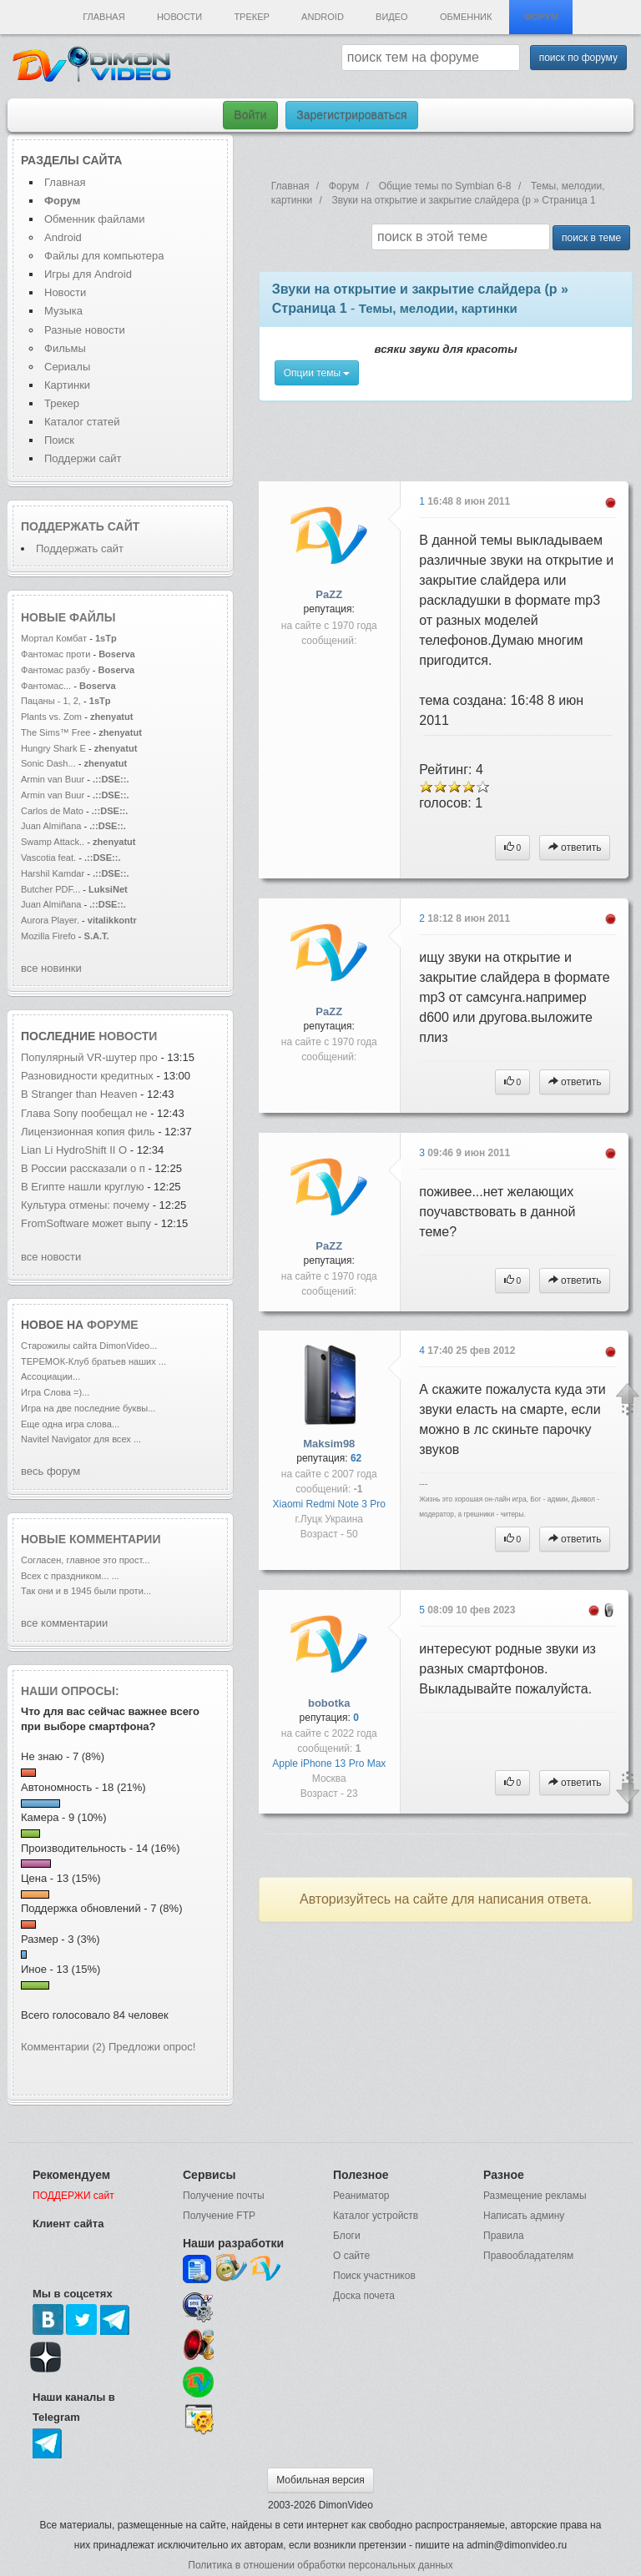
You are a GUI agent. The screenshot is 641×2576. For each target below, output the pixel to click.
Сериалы (67, 366)
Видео (392, 17)
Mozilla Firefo (48, 936)
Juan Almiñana (52, 826)
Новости (179, 17)
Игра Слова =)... (55, 1392)
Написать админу (523, 2215)
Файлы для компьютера (104, 255)
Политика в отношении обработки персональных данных (320, 2565)
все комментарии (64, 1623)
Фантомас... (46, 686)
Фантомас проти (55, 654)
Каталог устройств (375, 2215)
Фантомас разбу (55, 670)
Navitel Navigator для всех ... (81, 1439)
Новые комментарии (91, 1539)
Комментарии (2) (63, 2046)
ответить (575, 847)
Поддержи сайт (82, 458)
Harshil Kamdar (52, 873)
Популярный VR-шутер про (89, 1057)
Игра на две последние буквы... (88, 1408)
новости (127, 1036)
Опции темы (317, 373)
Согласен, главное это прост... (85, 1560)
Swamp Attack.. (52, 842)
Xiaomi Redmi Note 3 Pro (329, 1504)
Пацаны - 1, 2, (51, 701)
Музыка (63, 310)
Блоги (347, 2235)
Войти (250, 115)
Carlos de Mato (52, 811)
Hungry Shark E (53, 748)
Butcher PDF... (50, 889)
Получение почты (224, 2195)
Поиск (59, 440)
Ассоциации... (50, 1376)
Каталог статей (81, 421)
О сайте (351, 2256)
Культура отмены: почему (85, 1205)
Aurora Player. (50, 920)
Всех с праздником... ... (70, 1576)
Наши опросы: (70, 1691)
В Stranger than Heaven (80, 1094)
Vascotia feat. (48, 858)
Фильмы (65, 348)
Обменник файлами (94, 219)
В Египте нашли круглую (84, 1186)
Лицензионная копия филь (88, 1131)
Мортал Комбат (55, 638)
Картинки (67, 385)
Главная (103, 17)
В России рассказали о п (83, 1168)
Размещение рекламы (535, 2195)
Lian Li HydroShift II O (74, 1150)
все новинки (51, 968)
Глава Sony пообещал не (85, 1113)
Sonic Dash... (48, 763)
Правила (503, 2235)
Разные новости (84, 330)
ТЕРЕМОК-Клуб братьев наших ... (93, 1361)
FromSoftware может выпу (86, 1223)
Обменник (466, 17)
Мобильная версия (320, 2480)
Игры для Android (88, 274)
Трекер (251, 17)
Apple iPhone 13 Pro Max (329, 1763)
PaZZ (328, 594)
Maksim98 (329, 1443)
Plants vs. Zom (51, 717)
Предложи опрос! (152, 2046)
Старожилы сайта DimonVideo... (89, 1346)
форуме (113, 1324)
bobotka (329, 1703)
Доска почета (364, 2296)
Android (322, 17)
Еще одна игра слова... (70, 1424)
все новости (51, 1256)
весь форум (50, 1471)
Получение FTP (219, 2215)
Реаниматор (361, 2195)
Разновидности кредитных (87, 1075)
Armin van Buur (52, 779)
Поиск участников (374, 2276)
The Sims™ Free (55, 732)
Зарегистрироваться (351, 115)
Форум (541, 17)
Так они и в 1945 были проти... (86, 1591)
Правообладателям (528, 2256)
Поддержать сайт (80, 526)
